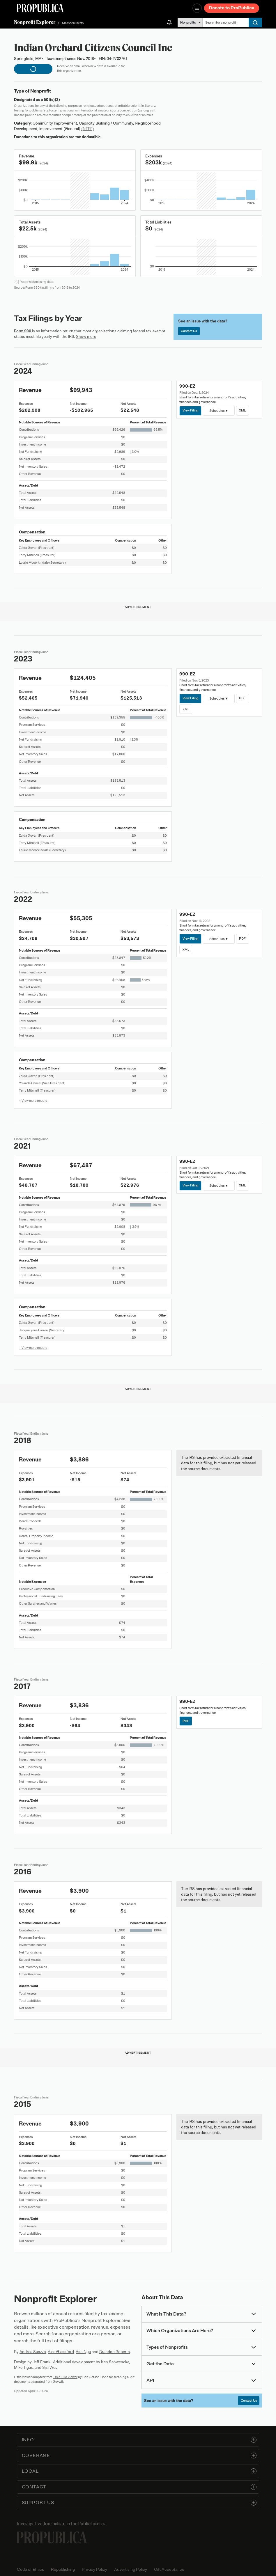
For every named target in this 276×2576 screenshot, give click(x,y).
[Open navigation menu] (197, 8)
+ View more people (33, 1101)
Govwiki (59, 2382)
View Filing (191, 410)
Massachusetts (73, 23)
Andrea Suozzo (33, 2351)
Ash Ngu (83, 2351)
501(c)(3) (52, 99)
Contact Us (189, 331)
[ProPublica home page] (52, 2537)
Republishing (63, 2569)
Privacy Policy (94, 2569)
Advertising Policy (130, 2569)
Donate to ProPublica (231, 8)
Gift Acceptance (169, 2569)
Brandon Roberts (114, 2351)
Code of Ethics (30, 2569)
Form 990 (22, 331)
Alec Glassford (61, 2351)
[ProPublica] (40, 8)
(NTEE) (87, 128)
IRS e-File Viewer (65, 2377)
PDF (242, 698)
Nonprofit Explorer (35, 22)
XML (242, 410)
